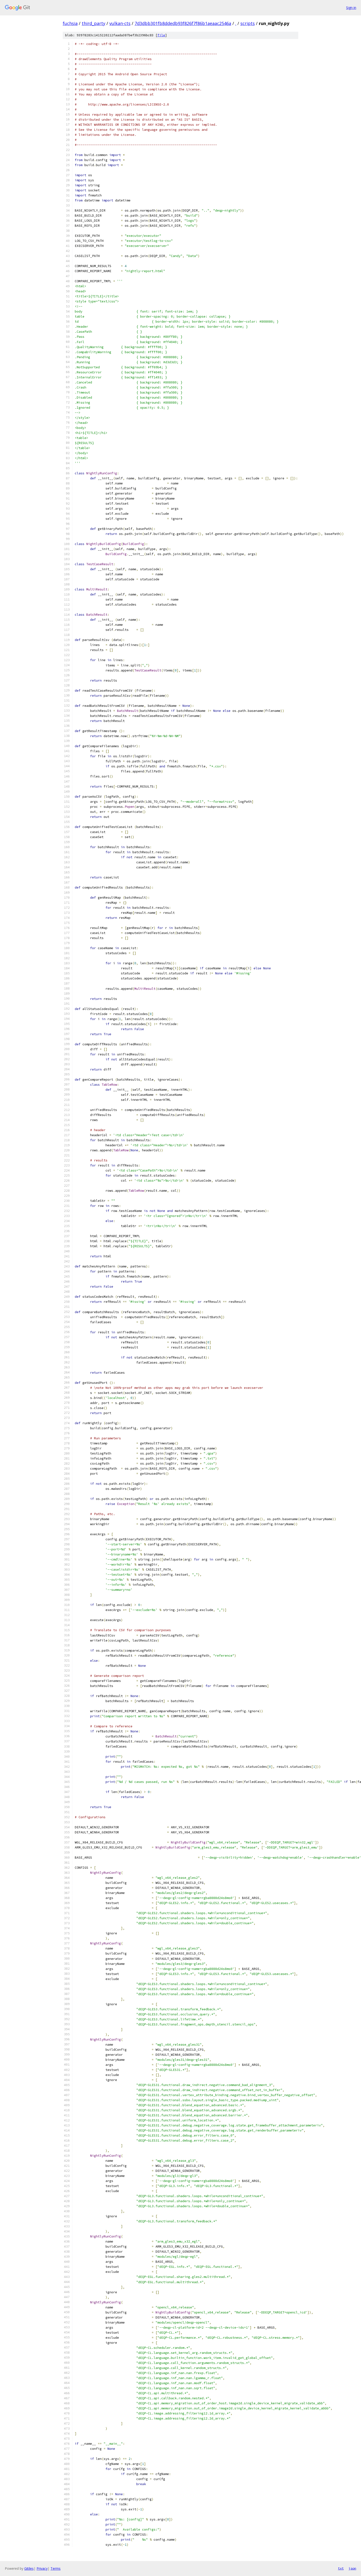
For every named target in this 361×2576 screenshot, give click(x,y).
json (352, 2568)
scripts (247, 23)
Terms (55, 2568)
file (161, 35)
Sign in (351, 7)
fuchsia (70, 23)
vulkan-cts (120, 23)
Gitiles (29, 2568)
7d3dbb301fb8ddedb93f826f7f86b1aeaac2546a (183, 23)
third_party (93, 23)
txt (341, 2568)
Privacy (42, 2568)
